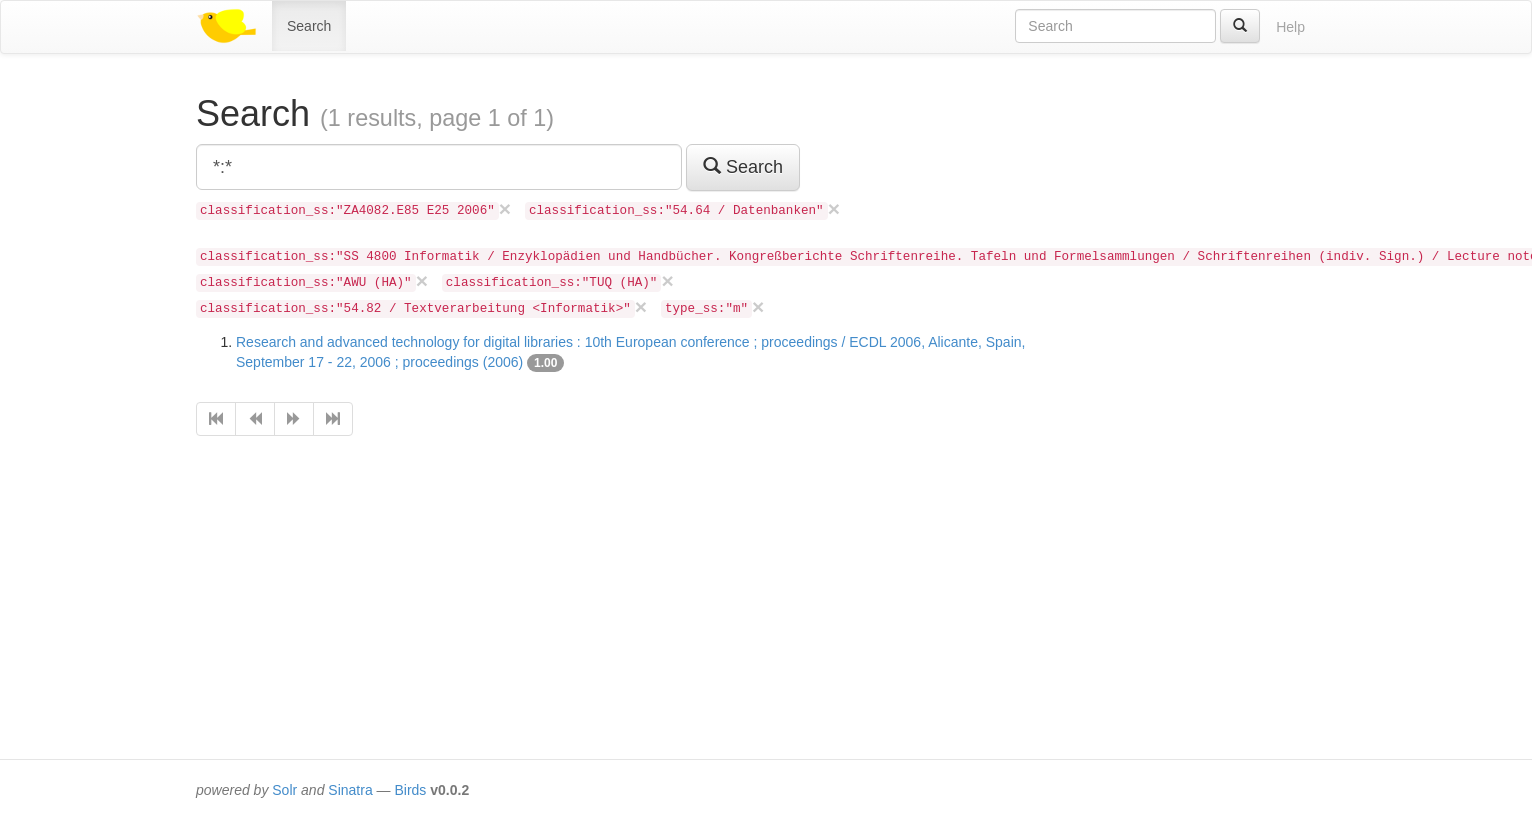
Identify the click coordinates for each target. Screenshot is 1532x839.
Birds (410, 790)
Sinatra (350, 790)
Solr (284, 790)
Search (309, 26)
